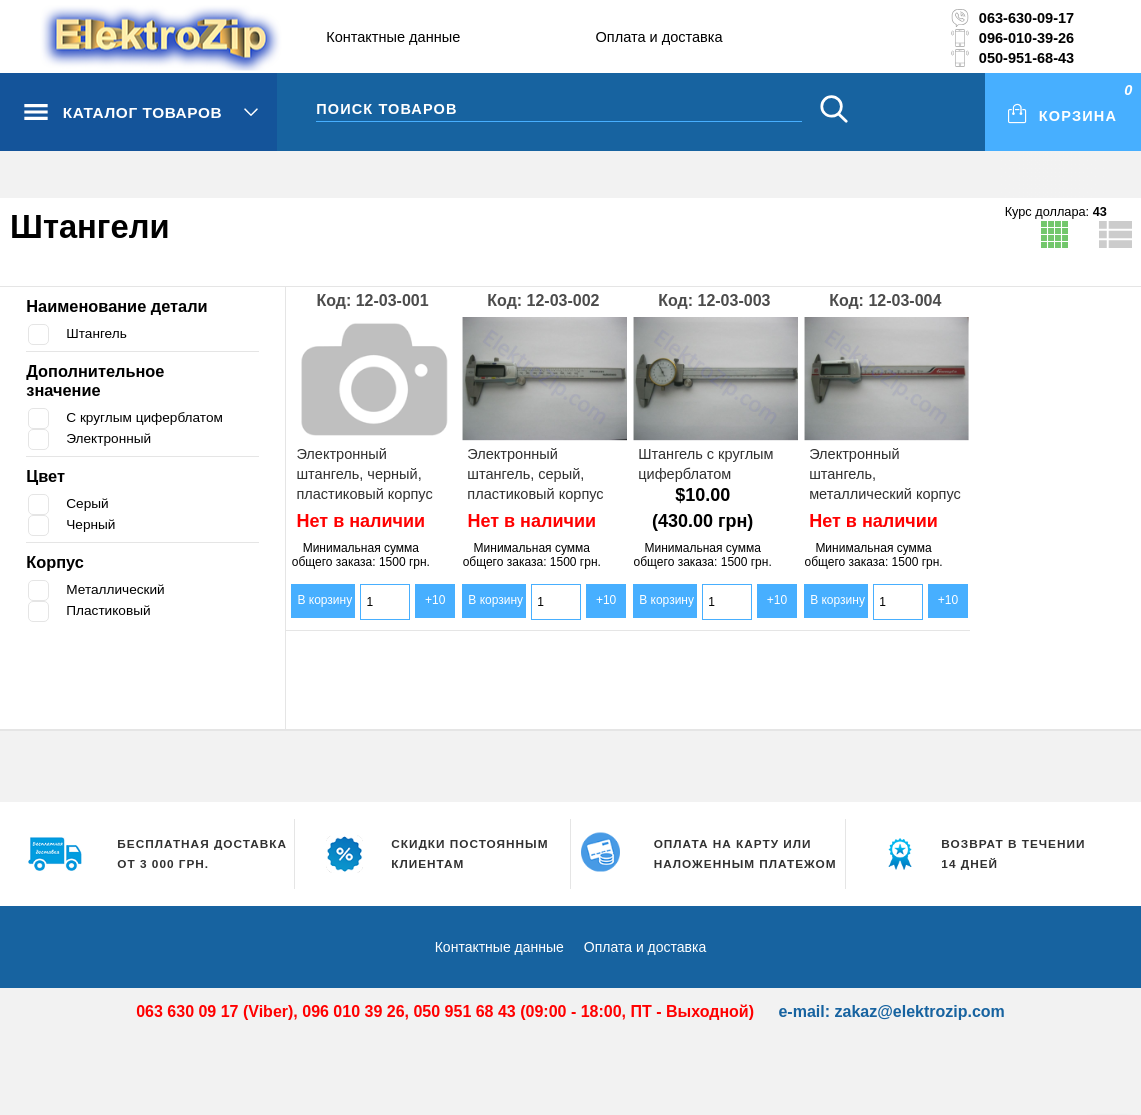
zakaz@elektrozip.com (919, 1011)
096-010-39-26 (1026, 38)
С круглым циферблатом (150, 417)
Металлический (118, 589)
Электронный (112, 438)
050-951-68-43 (1026, 58)
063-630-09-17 (1026, 18)
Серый (89, 503)
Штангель (99, 333)
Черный (93, 524)
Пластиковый (112, 610)
